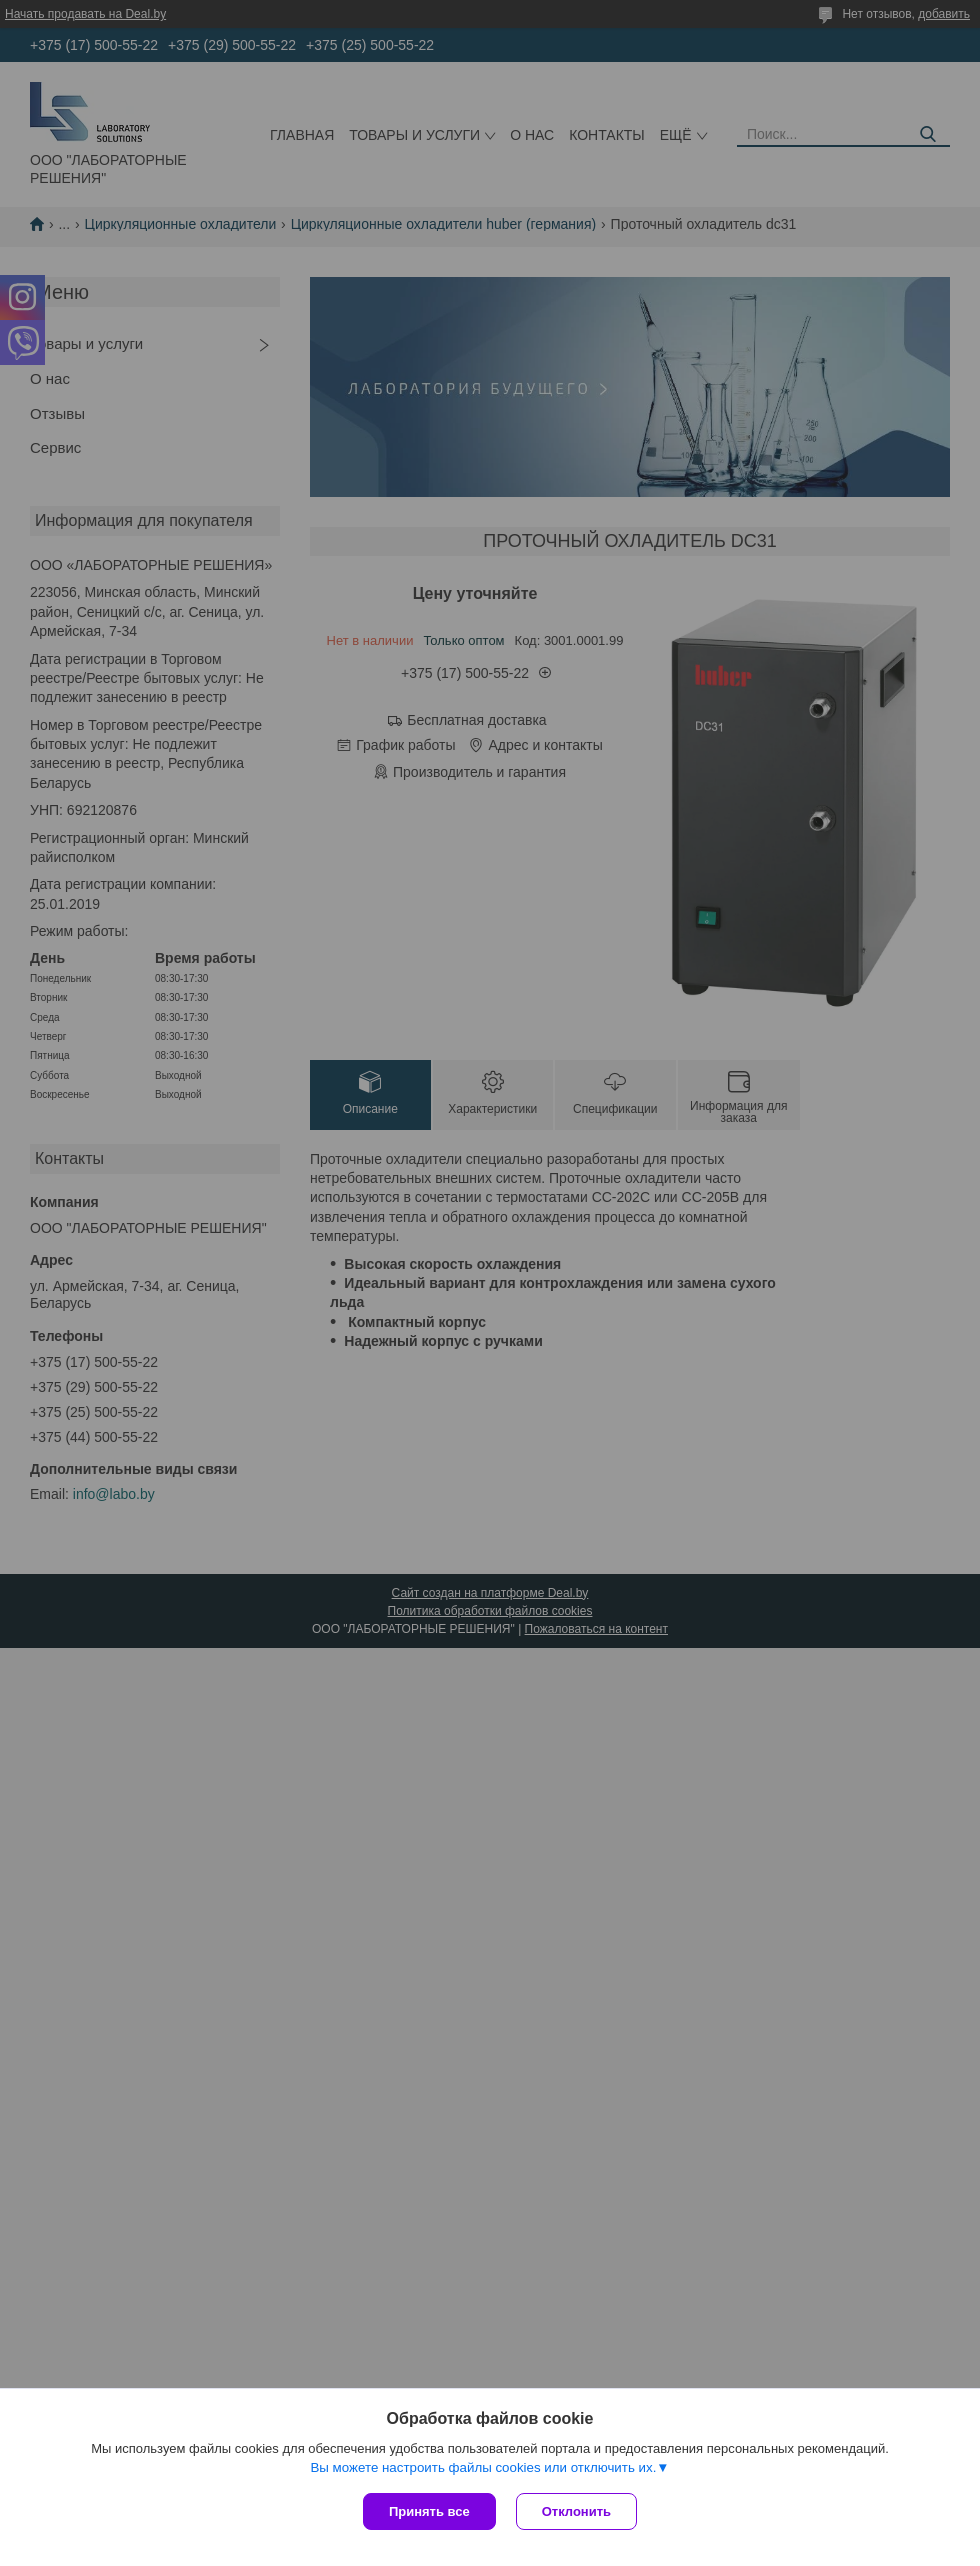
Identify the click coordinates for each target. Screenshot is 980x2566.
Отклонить (576, 2511)
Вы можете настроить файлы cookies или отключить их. (483, 2467)
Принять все (429, 2511)
